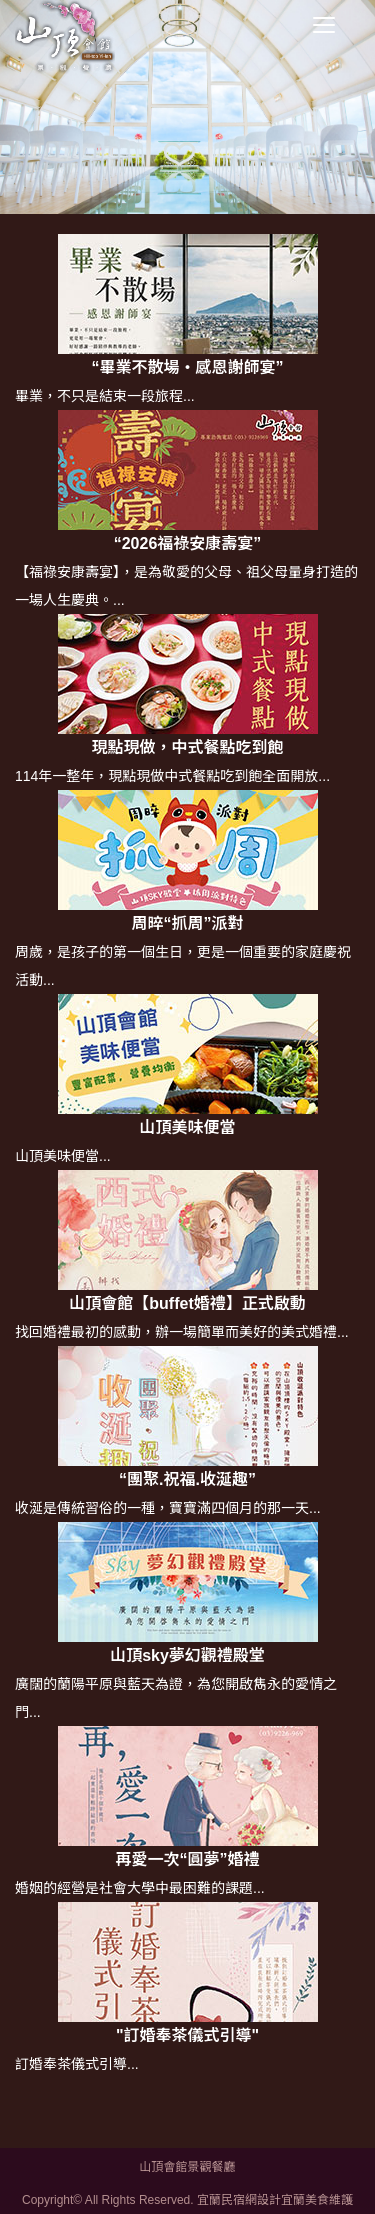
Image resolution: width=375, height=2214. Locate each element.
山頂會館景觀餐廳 (187, 2167)
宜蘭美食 (305, 2200)
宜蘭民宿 (221, 2200)
